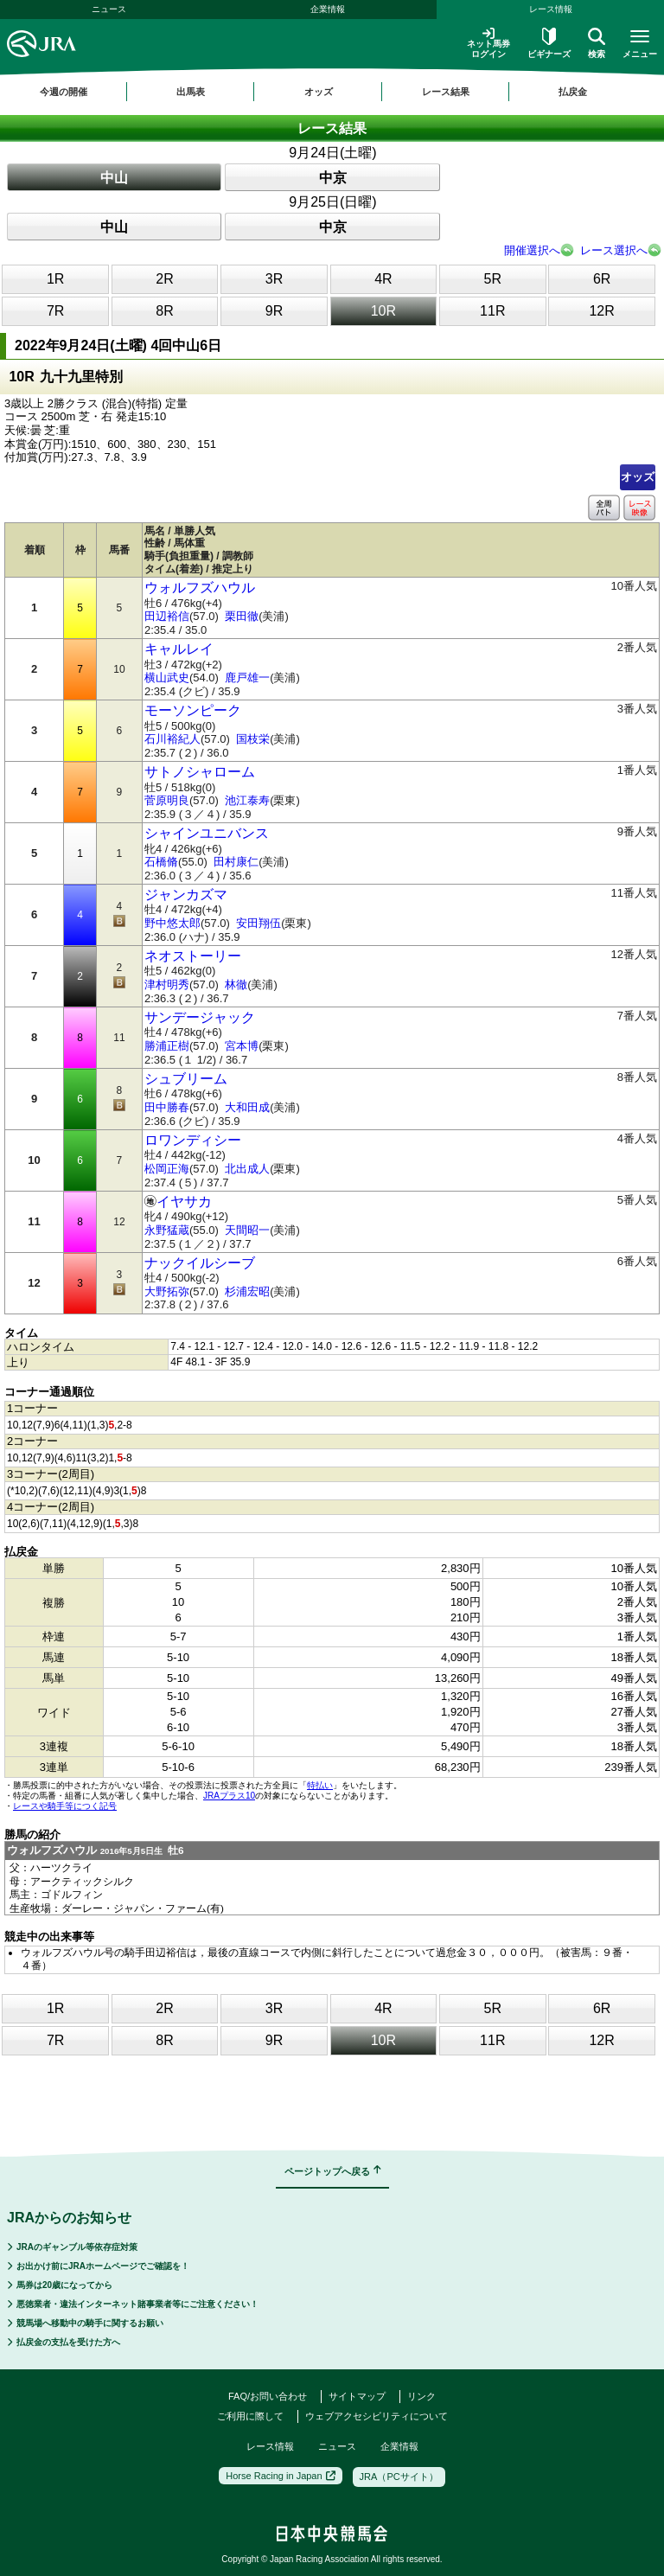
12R (601, 311)
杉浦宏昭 (247, 1291)
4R (383, 279)
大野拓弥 (166, 1291)
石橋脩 (161, 861)
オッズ (637, 476)
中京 (333, 177)
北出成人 (247, 1168)
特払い (320, 1785)
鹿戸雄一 (247, 677)
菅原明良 (166, 800)
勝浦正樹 (166, 1045)
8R (164, 311)
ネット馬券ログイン (488, 43)
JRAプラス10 (229, 1795)
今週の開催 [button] (63, 91)
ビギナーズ (549, 43)
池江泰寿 (247, 800)
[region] (332, 92)
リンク (421, 2396)
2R (164, 279)
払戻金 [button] (573, 91)
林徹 (236, 984)
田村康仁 (236, 861)
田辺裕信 (166, 616)
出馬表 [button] (190, 91)
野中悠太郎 (172, 923)
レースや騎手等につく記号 (65, 1806)
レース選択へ (614, 250)
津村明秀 (166, 984)
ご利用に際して (250, 2416)
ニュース (109, 9)
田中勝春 (166, 1107)
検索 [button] (596, 43)
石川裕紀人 (172, 738)
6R (601, 279)
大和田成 (247, 1107)
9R (274, 311)
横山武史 (166, 677)
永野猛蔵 (166, 1230)
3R (274, 279)
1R (55, 279)
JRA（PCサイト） (399, 2476)
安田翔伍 (258, 923)
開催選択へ (532, 250)
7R (55, 311)
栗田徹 (242, 616)
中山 (114, 177)
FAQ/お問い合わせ (267, 2396)
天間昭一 (247, 1230)
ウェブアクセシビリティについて (376, 2416)
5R (492, 279)
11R (492, 311)
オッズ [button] (318, 91)
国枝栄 (253, 738)
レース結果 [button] (445, 91)
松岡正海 (166, 1168)
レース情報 (270, 2446)
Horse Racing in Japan (280, 2476)
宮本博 (242, 1045)
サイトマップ (357, 2396)
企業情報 (327, 9)
